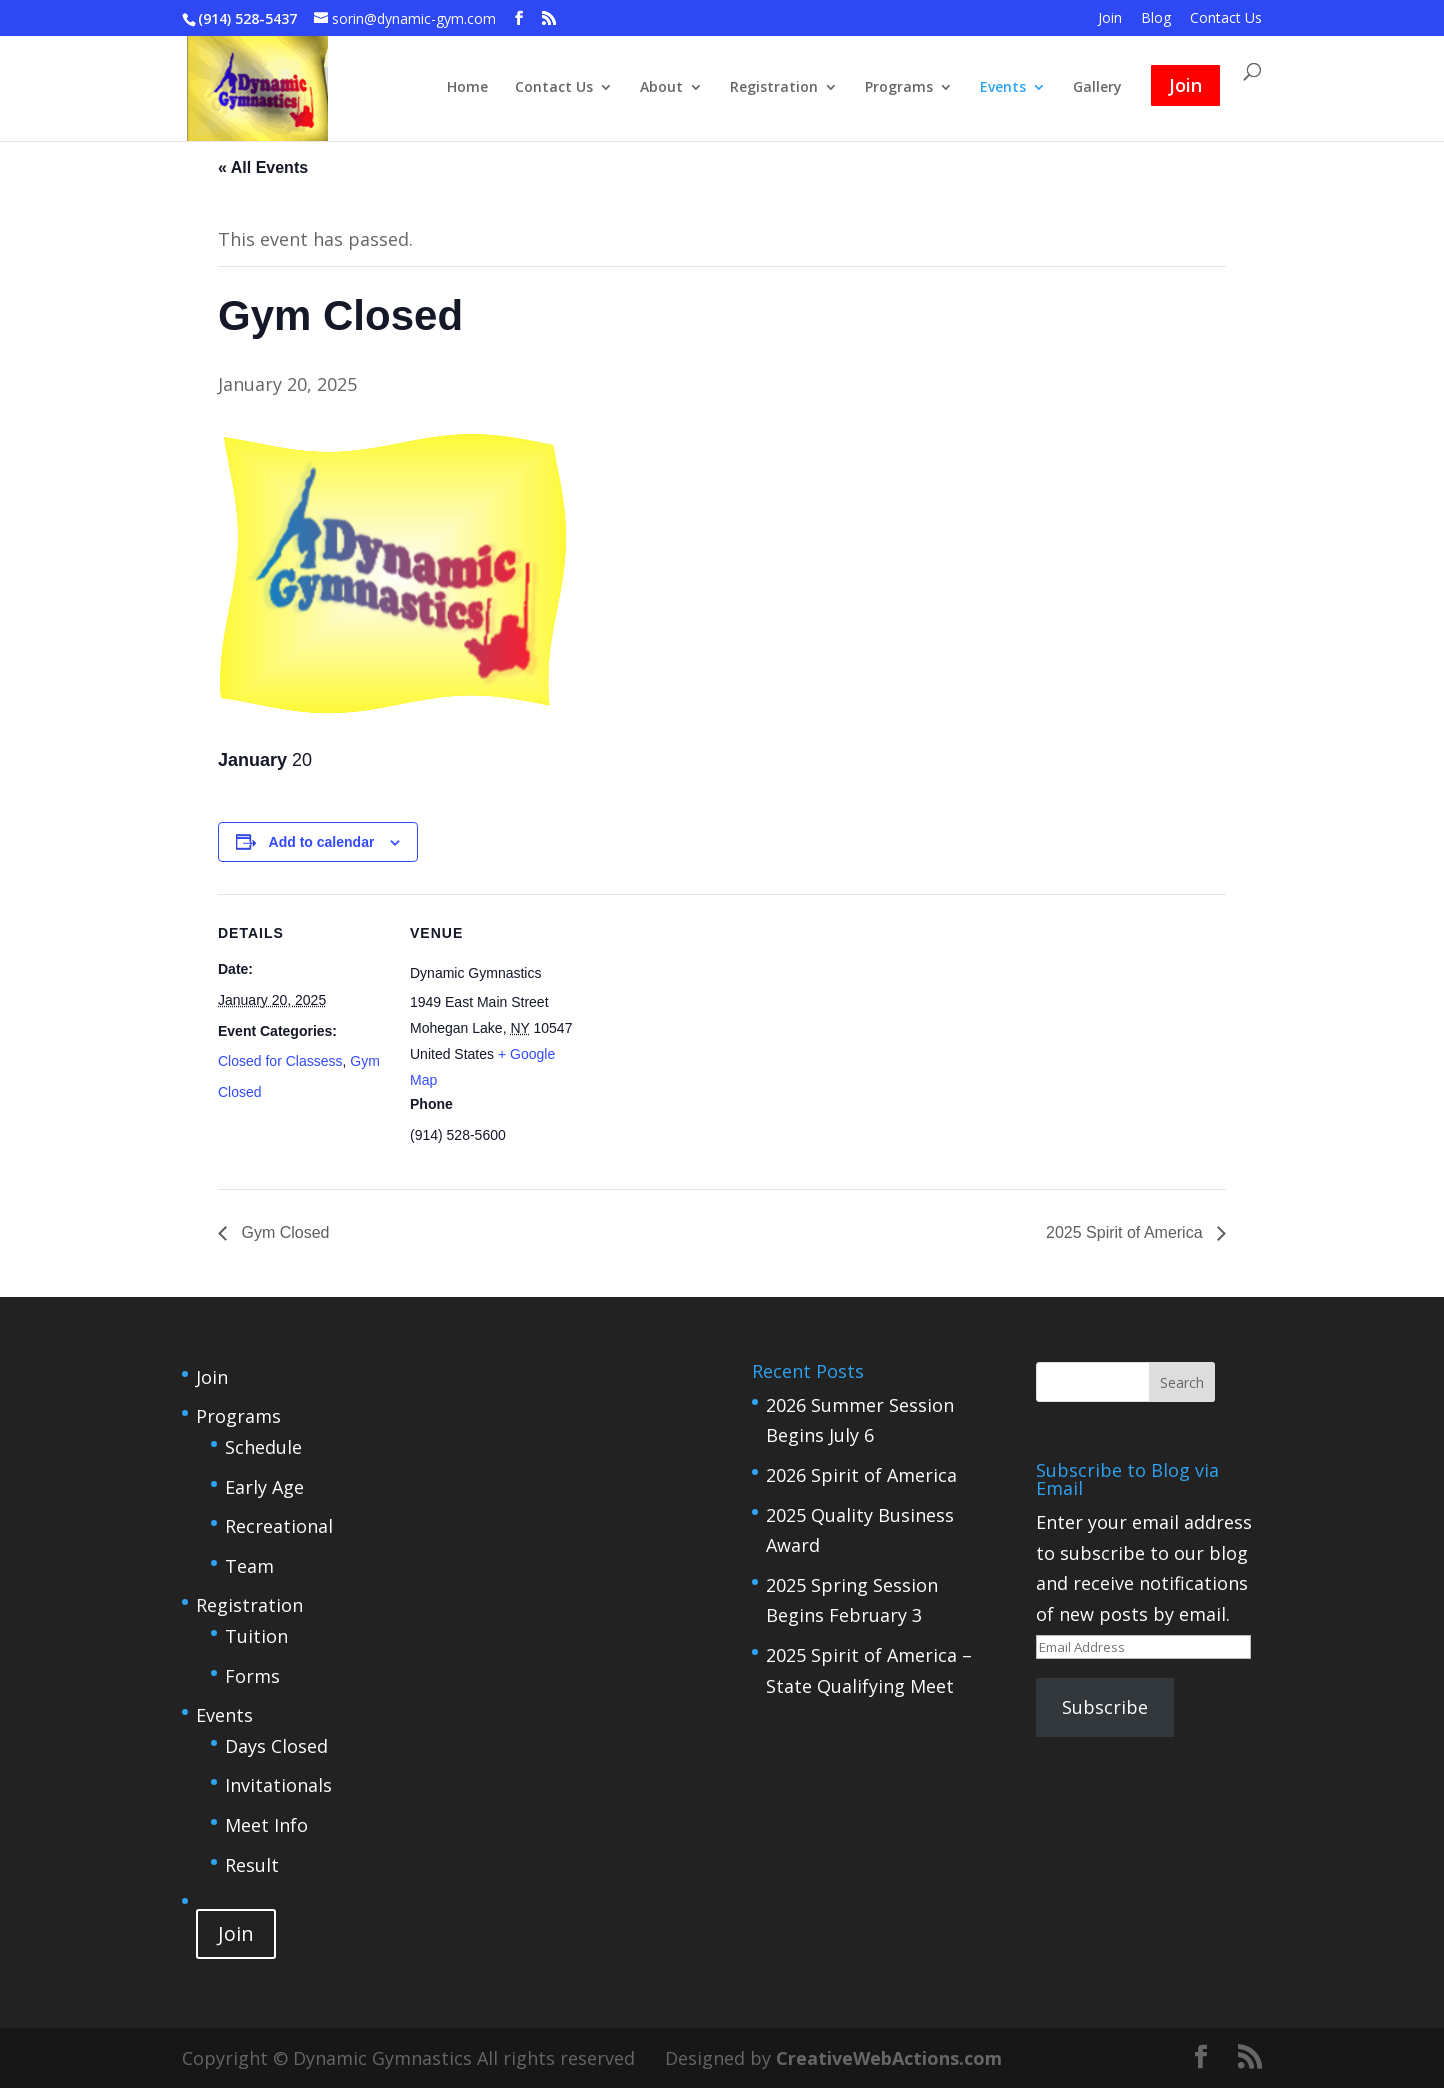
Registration (774, 88)
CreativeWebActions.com (889, 2058)
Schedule (263, 1447)
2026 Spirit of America (861, 1475)
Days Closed (276, 1746)
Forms (252, 1676)
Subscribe (1105, 1707)
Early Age (264, 1487)
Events (1003, 88)
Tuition (256, 1636)
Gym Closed (283, 1232)
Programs (899, 88)
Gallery (1097, 88)
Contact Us (1226, 19)
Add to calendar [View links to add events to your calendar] (322, 842)
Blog (1156, 19)
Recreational (279, 1526)
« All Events (263, 167)
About (661, 88)
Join (1110, 19)
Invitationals (278, 1785)
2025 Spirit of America (1126, 1232)
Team (249, 1566)
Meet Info (266, 1825)
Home (467, 88)
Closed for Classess (280, 1061)
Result (252, 1865)
